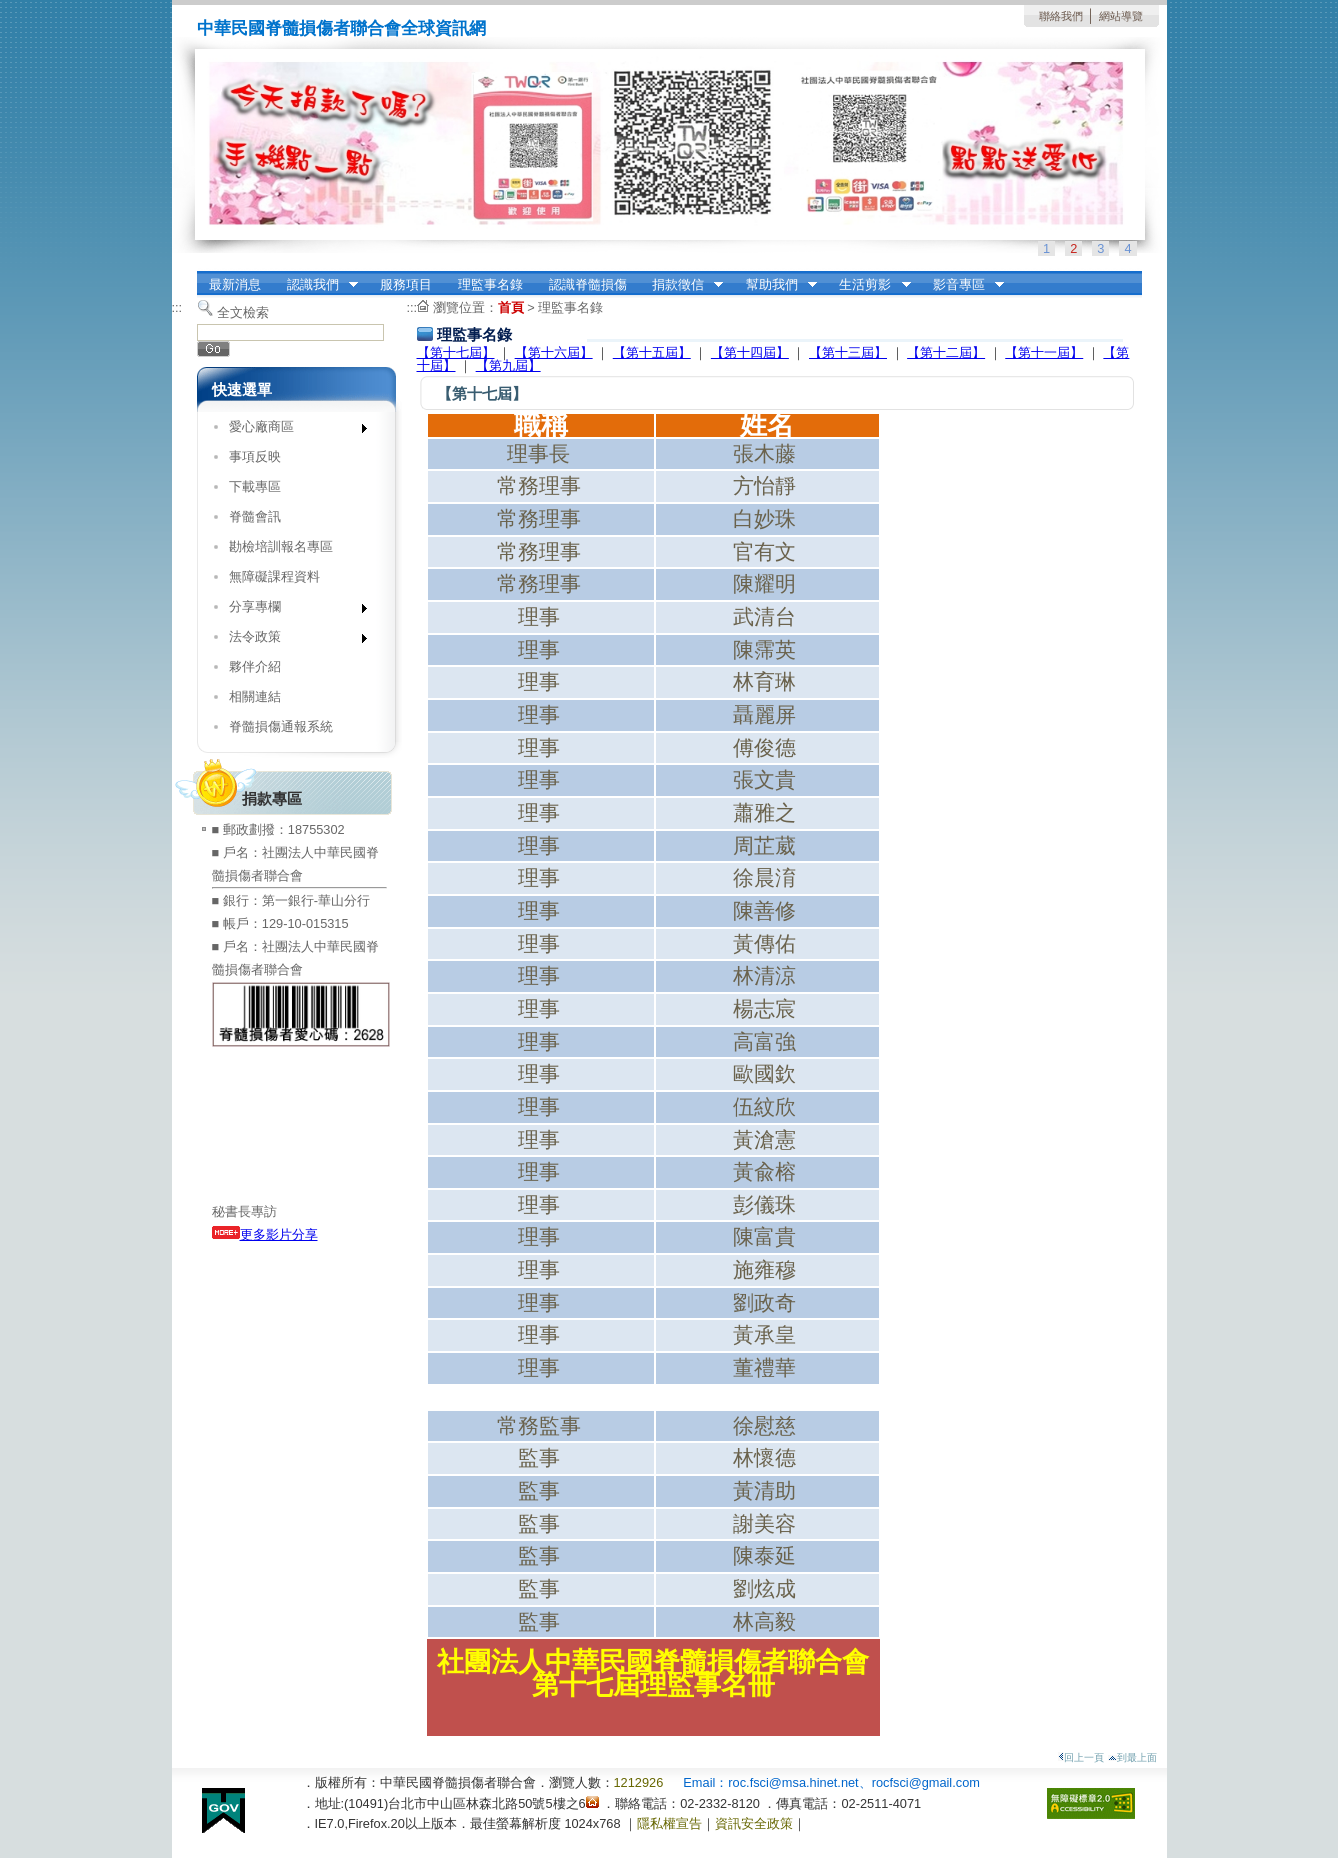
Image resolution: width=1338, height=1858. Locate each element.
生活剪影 (869, 285)
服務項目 (406, 284)
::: (177, 307)
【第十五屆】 (652, 352)
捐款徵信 (681, 285)
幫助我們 (775, 285)
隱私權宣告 (669, 1823)
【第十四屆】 (750, 352)
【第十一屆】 (1044, 352)
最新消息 (235, 284)
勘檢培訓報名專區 (281, 546)
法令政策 (291, 640)
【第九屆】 (508, 365)
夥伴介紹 (255, 666)
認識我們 (316, 285)
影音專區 (962, 285)
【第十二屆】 (946, 352)
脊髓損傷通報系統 (281, 726)
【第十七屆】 (456, 352)
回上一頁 (1081, 1757)
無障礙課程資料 (274, 576)
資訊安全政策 (754, 1823)
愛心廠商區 (291, 430)
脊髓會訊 (255, 516)
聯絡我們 (1061, 16)
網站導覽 (1121, 16)
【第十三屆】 (848, 352)
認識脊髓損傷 (588, 284)
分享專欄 (291, 610)
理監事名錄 (490, 284)
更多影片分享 (265, 1234)
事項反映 (255, 456)
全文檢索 (243, 312)
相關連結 (255, 696)
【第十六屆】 (554, 352)
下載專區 (255, 486)
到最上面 (1132, 1757)
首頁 (511, 307)
